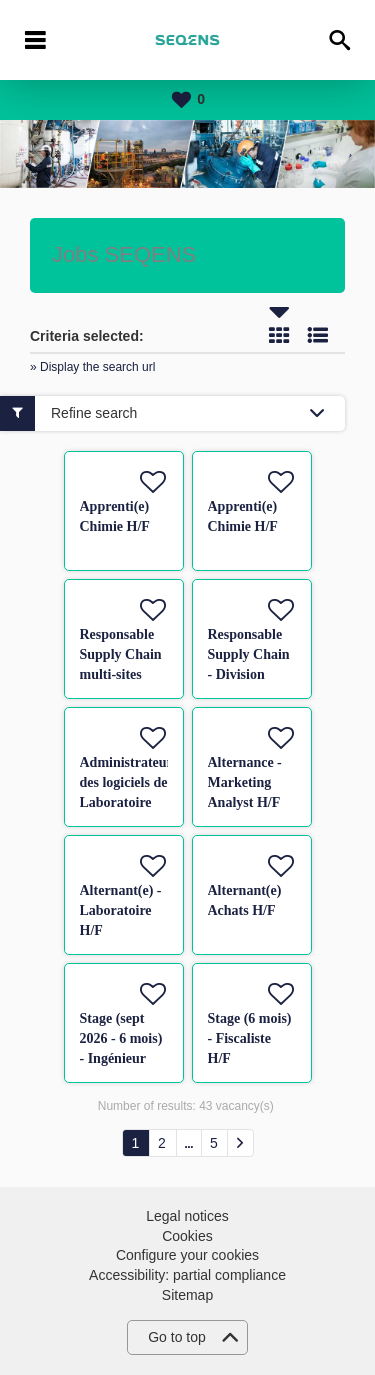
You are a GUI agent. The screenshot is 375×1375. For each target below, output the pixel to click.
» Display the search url (92, 367)
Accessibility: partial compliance (187, 1275)
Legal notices (187, 1216)
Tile (279, 335)
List (318, 335)
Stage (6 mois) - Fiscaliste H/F (250, 1038)
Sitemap (187, 1295)
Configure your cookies (187, 1255)
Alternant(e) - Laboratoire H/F (121, 910)
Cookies (187, 1236)
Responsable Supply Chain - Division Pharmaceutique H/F (257, 674)
